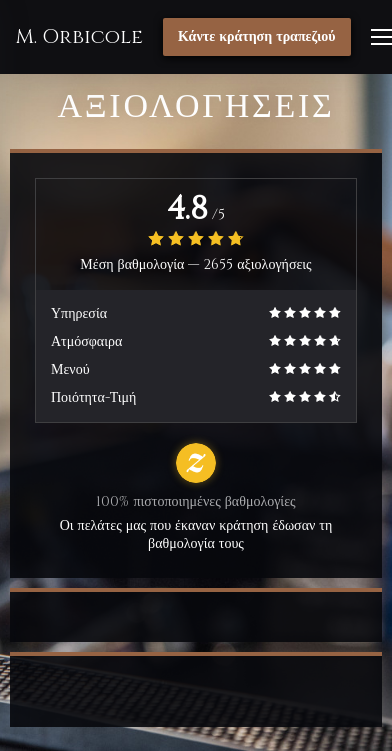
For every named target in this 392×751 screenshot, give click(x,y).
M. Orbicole (79, 37)
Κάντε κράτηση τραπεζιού (257, 36)
